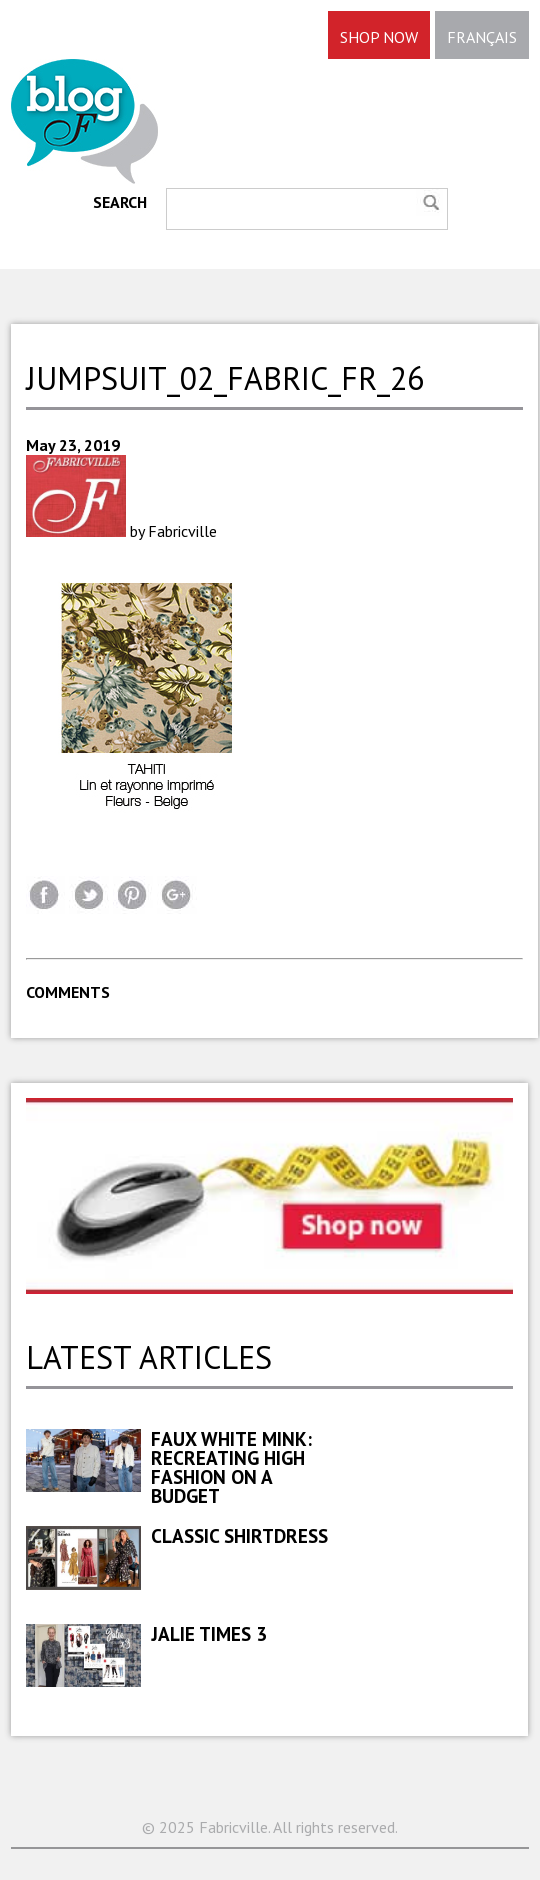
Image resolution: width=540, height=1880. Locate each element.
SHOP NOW (379, 37)
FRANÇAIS (482, 37)
